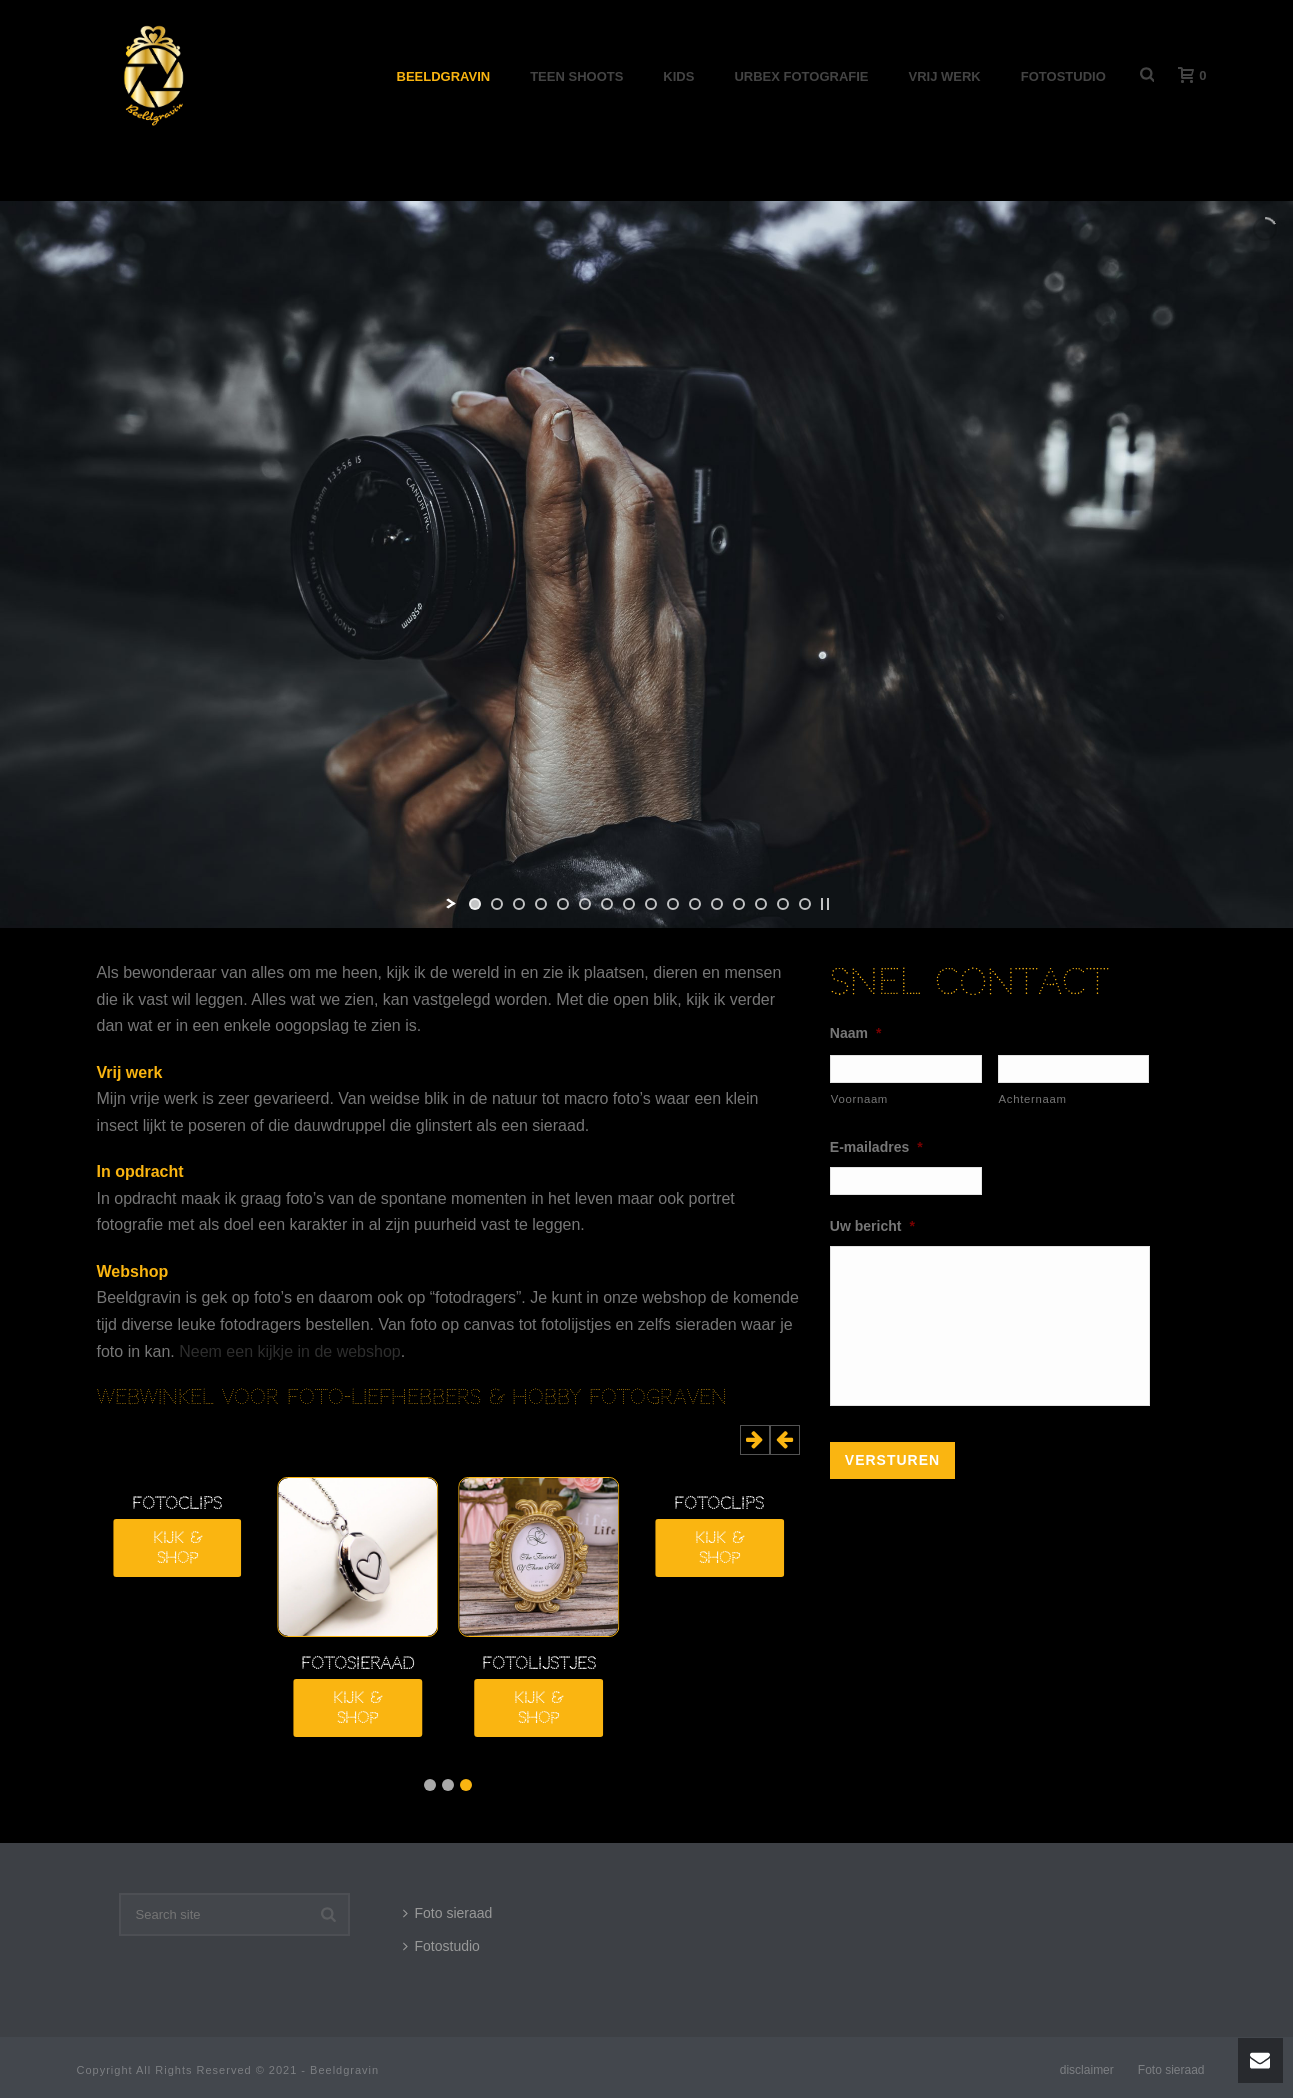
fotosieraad (357, 1664)
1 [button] (466, 1785)
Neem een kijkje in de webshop (289, 1351)
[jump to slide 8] (629, 904)
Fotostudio (1063, 76)
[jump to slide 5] (563, 904)
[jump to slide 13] (739, 904)
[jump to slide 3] (519, 904)
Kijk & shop (719, 1548)
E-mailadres (876, 1147)
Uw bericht (872, 1226)
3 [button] (430, 1785)
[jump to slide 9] (651, 904)
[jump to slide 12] (717, 904)
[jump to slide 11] (695, 904)
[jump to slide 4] (541, 904)
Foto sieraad (448, 1913)
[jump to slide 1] (475, 904)
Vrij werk (945, 76)
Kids (678, 76)
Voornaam (859, 1099)
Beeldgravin (444, 76)
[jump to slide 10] (673, 904)
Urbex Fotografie (801, 76)
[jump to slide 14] (761, 904)
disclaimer (1087, 2070)
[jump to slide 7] (607, 904)
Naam (856, 1033)
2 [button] (448, 1785)
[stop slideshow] (825, 904)
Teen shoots (576, 76)
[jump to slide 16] (805, 904)
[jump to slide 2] (497, 904)
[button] (785, 1440)
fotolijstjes (539, 1664)
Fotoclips (719, 1504)
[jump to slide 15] (783, 904)
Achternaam (1033, 1099)
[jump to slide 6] (585, 904)
